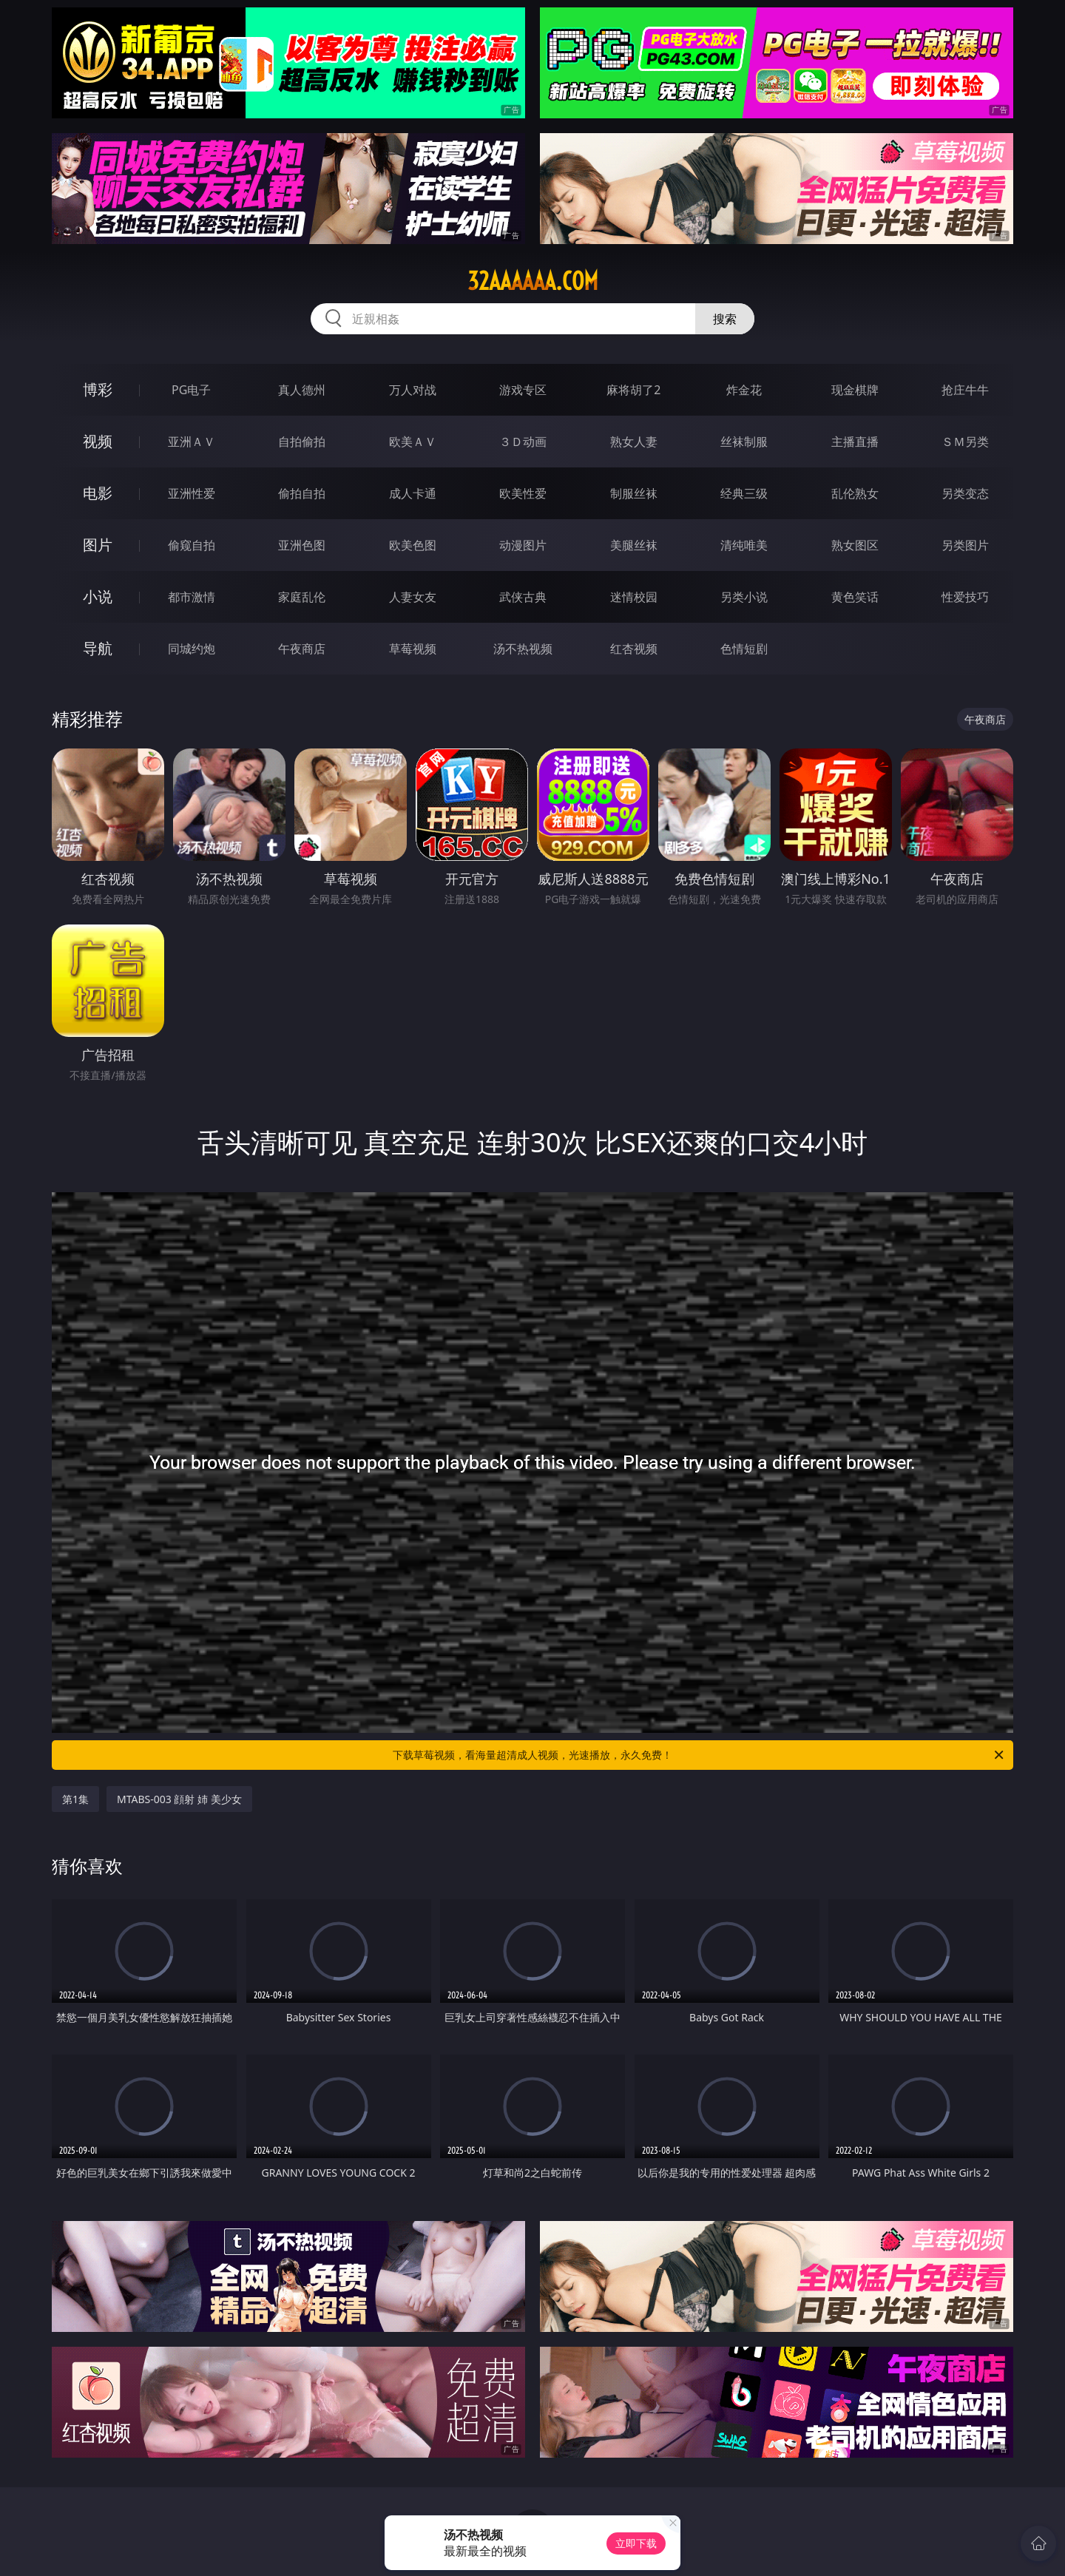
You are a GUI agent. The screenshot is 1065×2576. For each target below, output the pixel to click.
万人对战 (412, 390)
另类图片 (965, 545)
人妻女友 (412, 597)
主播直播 (855, 441)
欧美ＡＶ (412, 441)
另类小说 (744, 597)
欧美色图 (412, 545)
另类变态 (965, 493)
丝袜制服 (744, 441)
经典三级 (744, 493)
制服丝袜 (633, 493)
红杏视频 (633, 648)
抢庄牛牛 (965, 390)
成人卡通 (412, 493)
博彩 (97, 389)
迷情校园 (633, 597)
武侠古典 (523, 597)
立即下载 (636, 2543)
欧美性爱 (523, 493)
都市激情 (191, 597)
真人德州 (301, 390)
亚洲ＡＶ (191, 441)
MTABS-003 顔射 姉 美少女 (179, 1799)
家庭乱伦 (301, 597)
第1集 (75, 1799)
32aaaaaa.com (532, 281)
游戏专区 (523, 390)
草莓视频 (412, 648)
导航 (97, 648)
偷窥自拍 (191, 545)
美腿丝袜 (633, 545)
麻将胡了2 (633, 390)
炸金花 (744, 390)
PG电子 (191, 390)
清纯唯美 (744, 545)
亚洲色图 (301, 545)
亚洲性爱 (191, 493)
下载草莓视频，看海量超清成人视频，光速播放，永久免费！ (699, 1755)
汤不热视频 (522, 648)
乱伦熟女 (855, 493)
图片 (97, 545)
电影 (97, 493)
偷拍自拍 (301, 493)
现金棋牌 (855, 390)
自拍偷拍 (301, 441)
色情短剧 (744, 648)
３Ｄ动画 (523, 441)
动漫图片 (523, 545)
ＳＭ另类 (965, 441)
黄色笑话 (855, 597)
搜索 (725, 319)
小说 (97, 596)
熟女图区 (855, 545)
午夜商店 (301, 648)
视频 (97, 441)
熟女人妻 (633, 441)
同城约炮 (191, 648)
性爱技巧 (965, 597)
